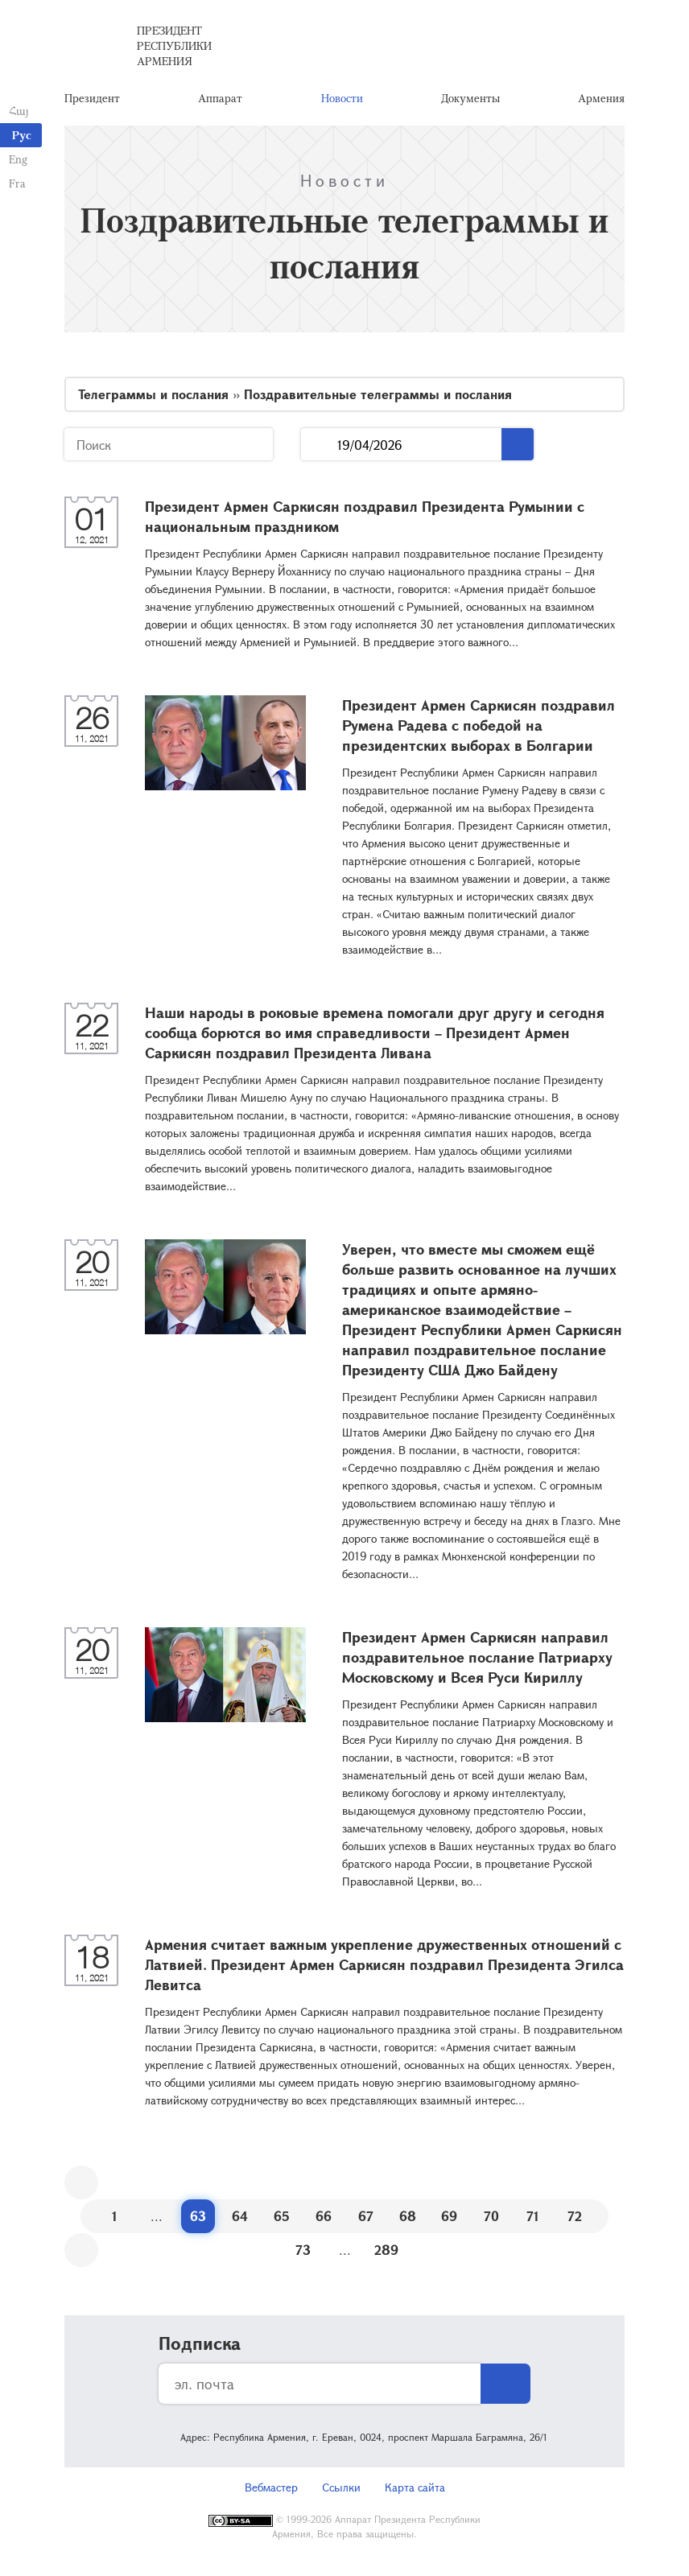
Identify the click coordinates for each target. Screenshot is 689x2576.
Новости (342, 100)
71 (532, 2219)
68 (407, 2219)
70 (491, 2219)
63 (198, 2219)
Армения (601, 100)
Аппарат (220, 100)
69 (449, 2219)
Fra (16, 183)
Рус (21, 134)
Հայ (18, 110)
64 (240, 2219)
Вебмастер (271, 2491)
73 (303, 2253)
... (319, 448)
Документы (470, 100)
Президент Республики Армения (174, 48)
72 (574, 2219)
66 (324, 2219)
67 (365, 2219)
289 (386, 2253)
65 (282, 2219)
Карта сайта (415, 2491)
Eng (17, 159)
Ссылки (341, 2491)
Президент (92, 100)
